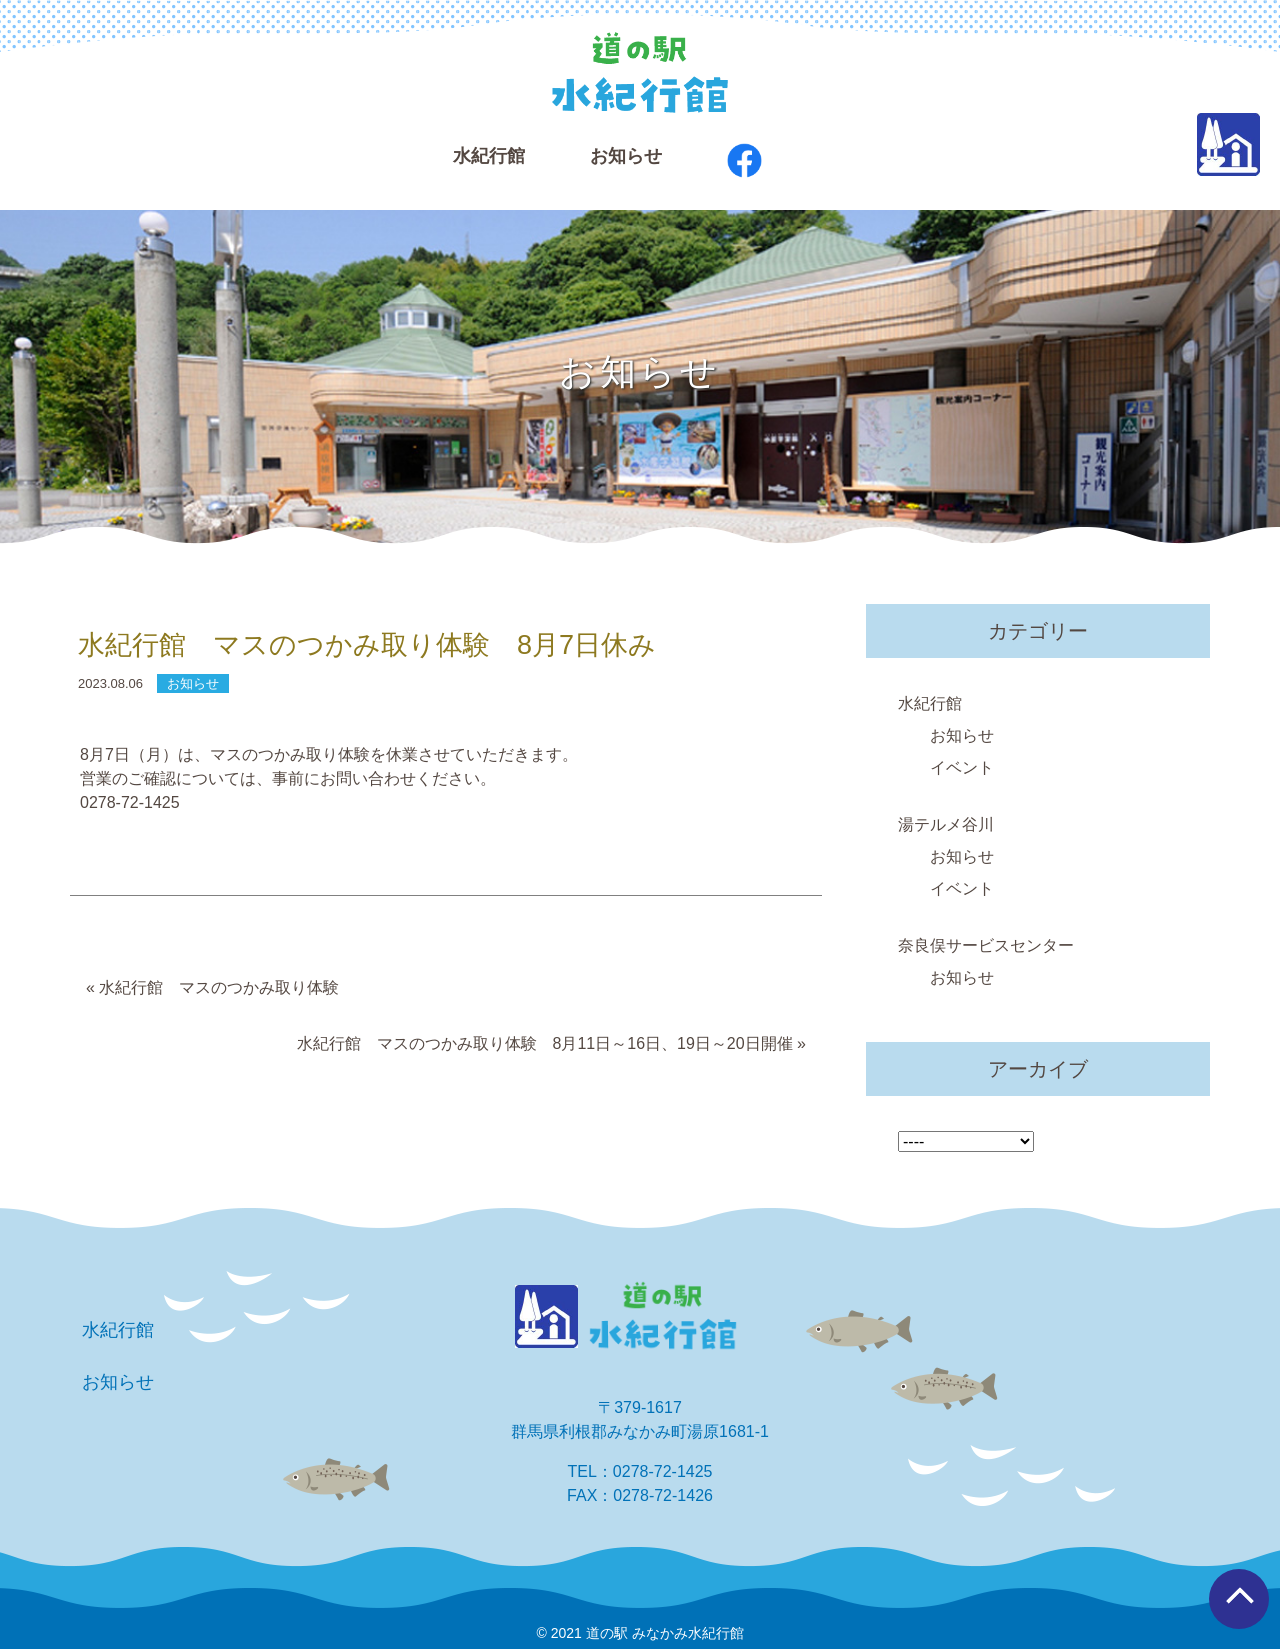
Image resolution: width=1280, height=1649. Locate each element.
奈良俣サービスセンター (986, 945)
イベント (962, 767)
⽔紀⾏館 (489, 156)
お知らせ (626, 156)
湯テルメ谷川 (946, 824)
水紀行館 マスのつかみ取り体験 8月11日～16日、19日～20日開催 (545, 1043)
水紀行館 (930, 703)
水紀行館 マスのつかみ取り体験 (219, 987)
